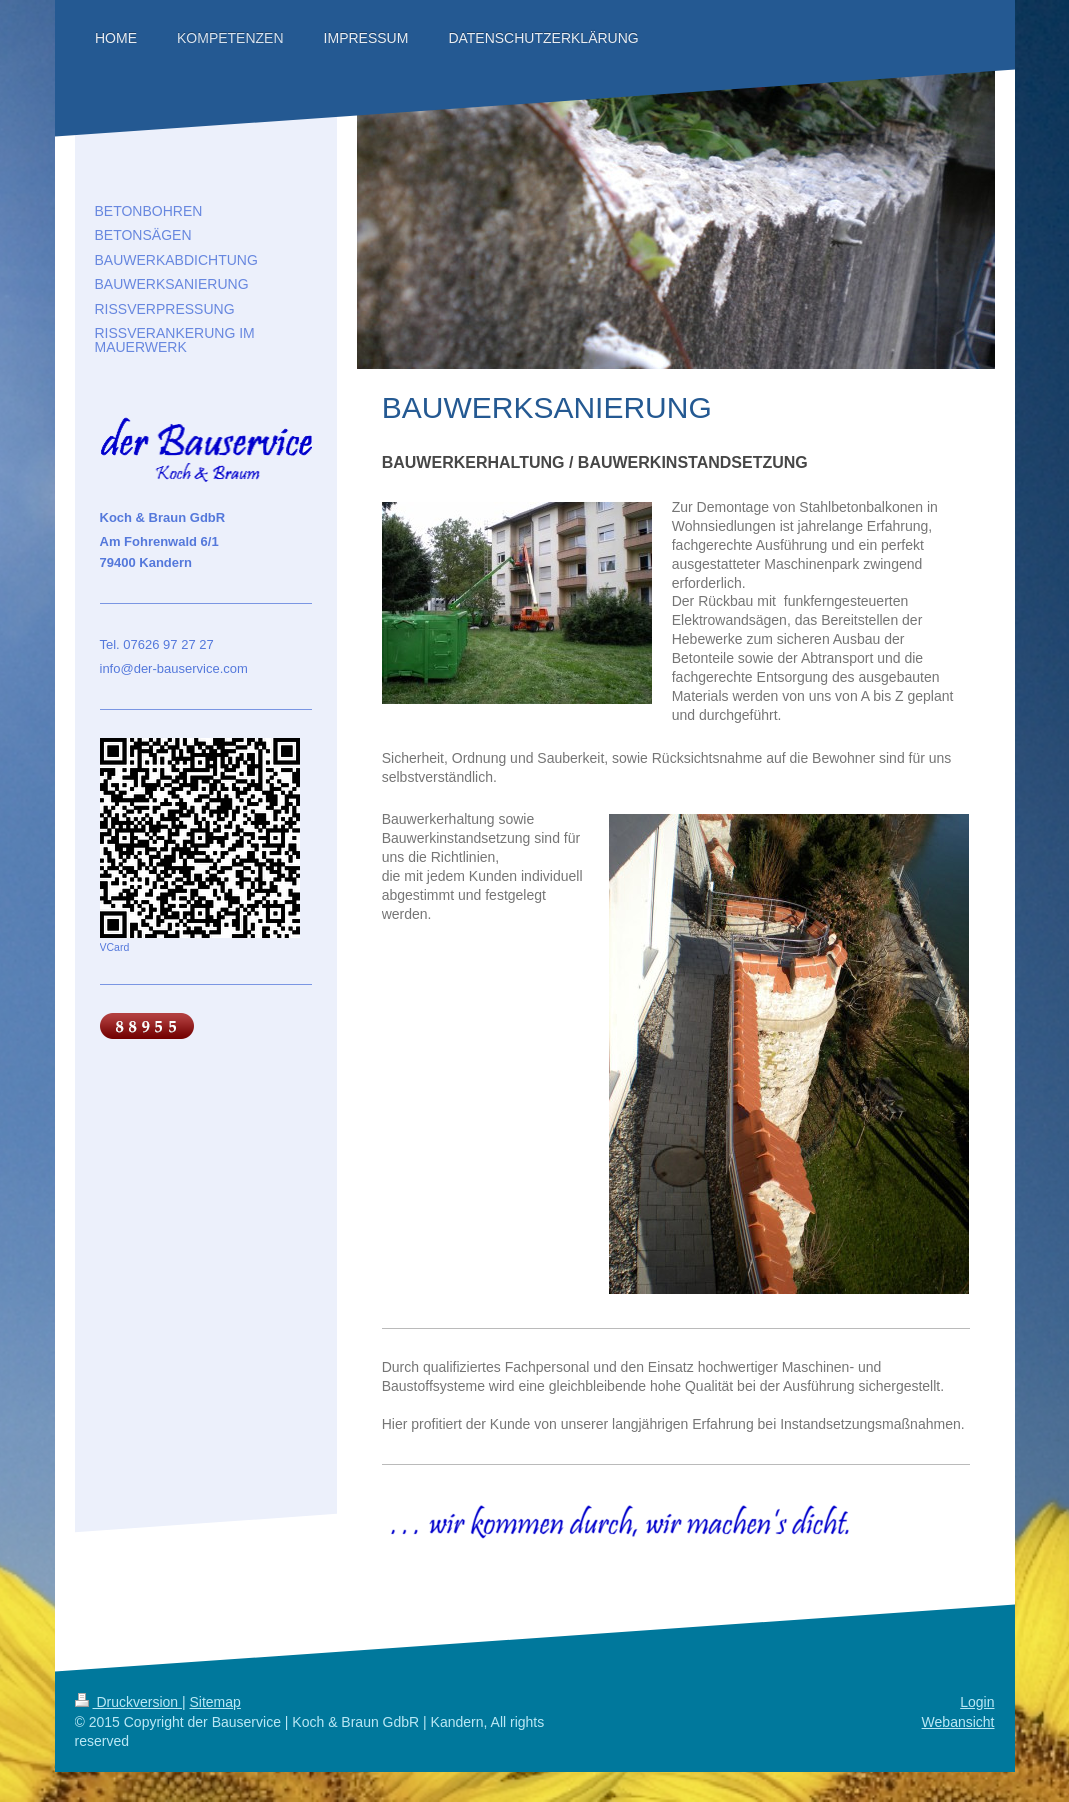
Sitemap (215, 1702)
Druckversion (128, 1702)
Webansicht (958, 1722)
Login (977, 1702)
